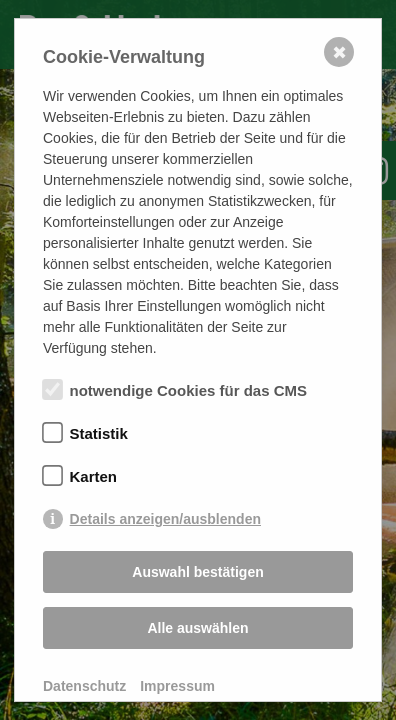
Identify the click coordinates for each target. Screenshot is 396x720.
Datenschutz (84, 686)
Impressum (177, 686)
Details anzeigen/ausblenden (165, 519)
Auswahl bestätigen (197, 572)
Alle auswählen (197, 628)
